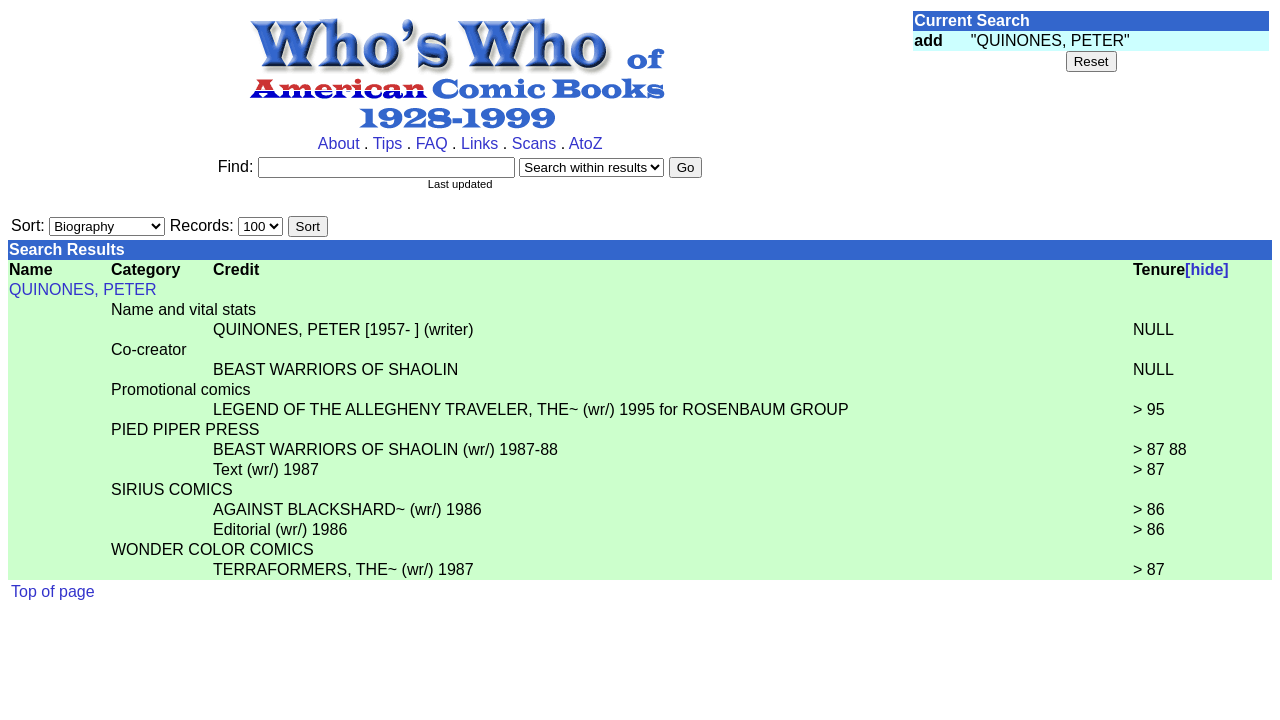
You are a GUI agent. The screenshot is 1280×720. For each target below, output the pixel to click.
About (339, 143)
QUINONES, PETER (83, 289)
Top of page (53, 591)
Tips (388, 143)
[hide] (1207, 269)
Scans (534, 143)
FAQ (432, 143)
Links (479, 143)
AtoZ (586, 143)
